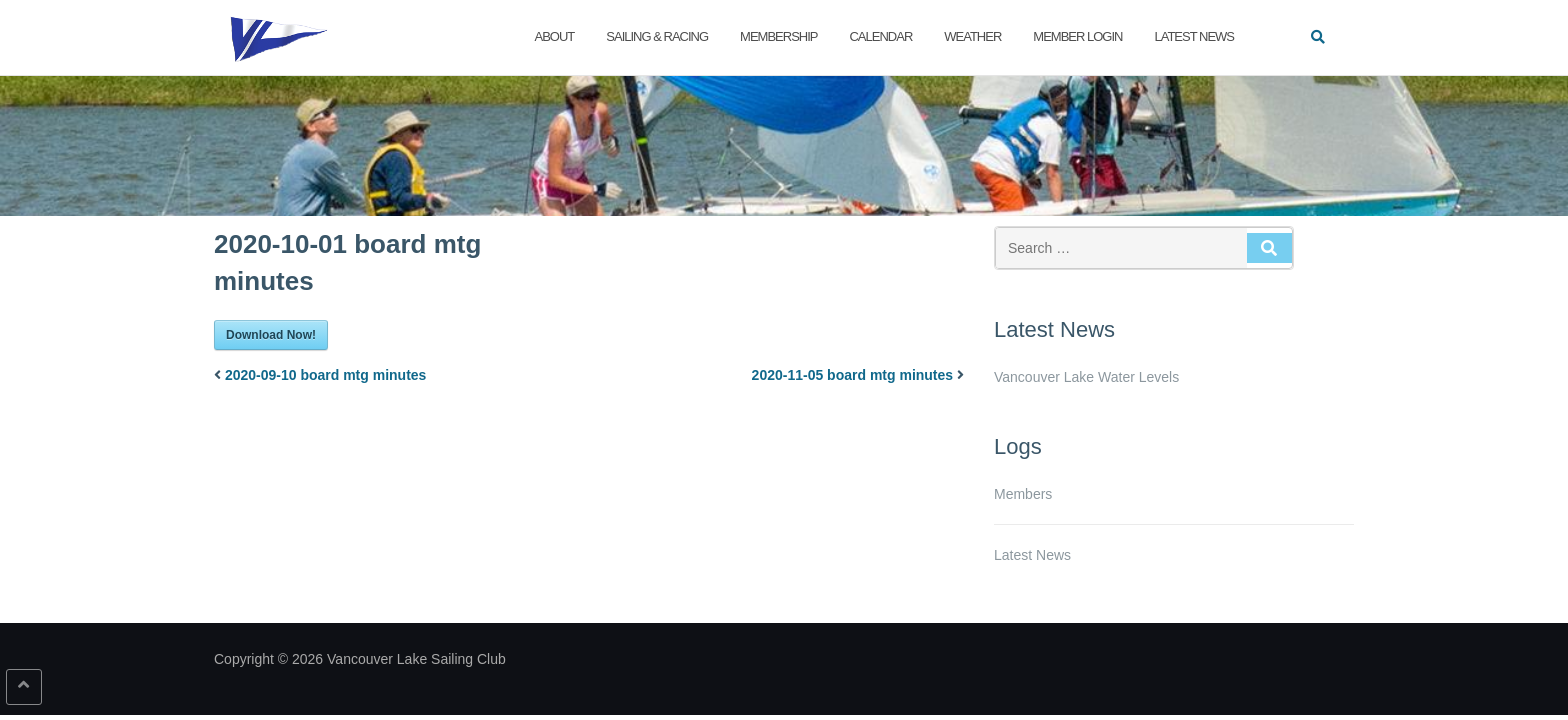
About (555, 36)
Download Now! (271, 335)
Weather (972, 36)
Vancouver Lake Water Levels (1086, 377)
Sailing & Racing (657, 36)
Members (1023, 494)
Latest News (1194, 36)
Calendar (880, 36)
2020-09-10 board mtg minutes (326, 375)
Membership (778, 36)
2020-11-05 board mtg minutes (853, 375)
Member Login (1077, 36)
